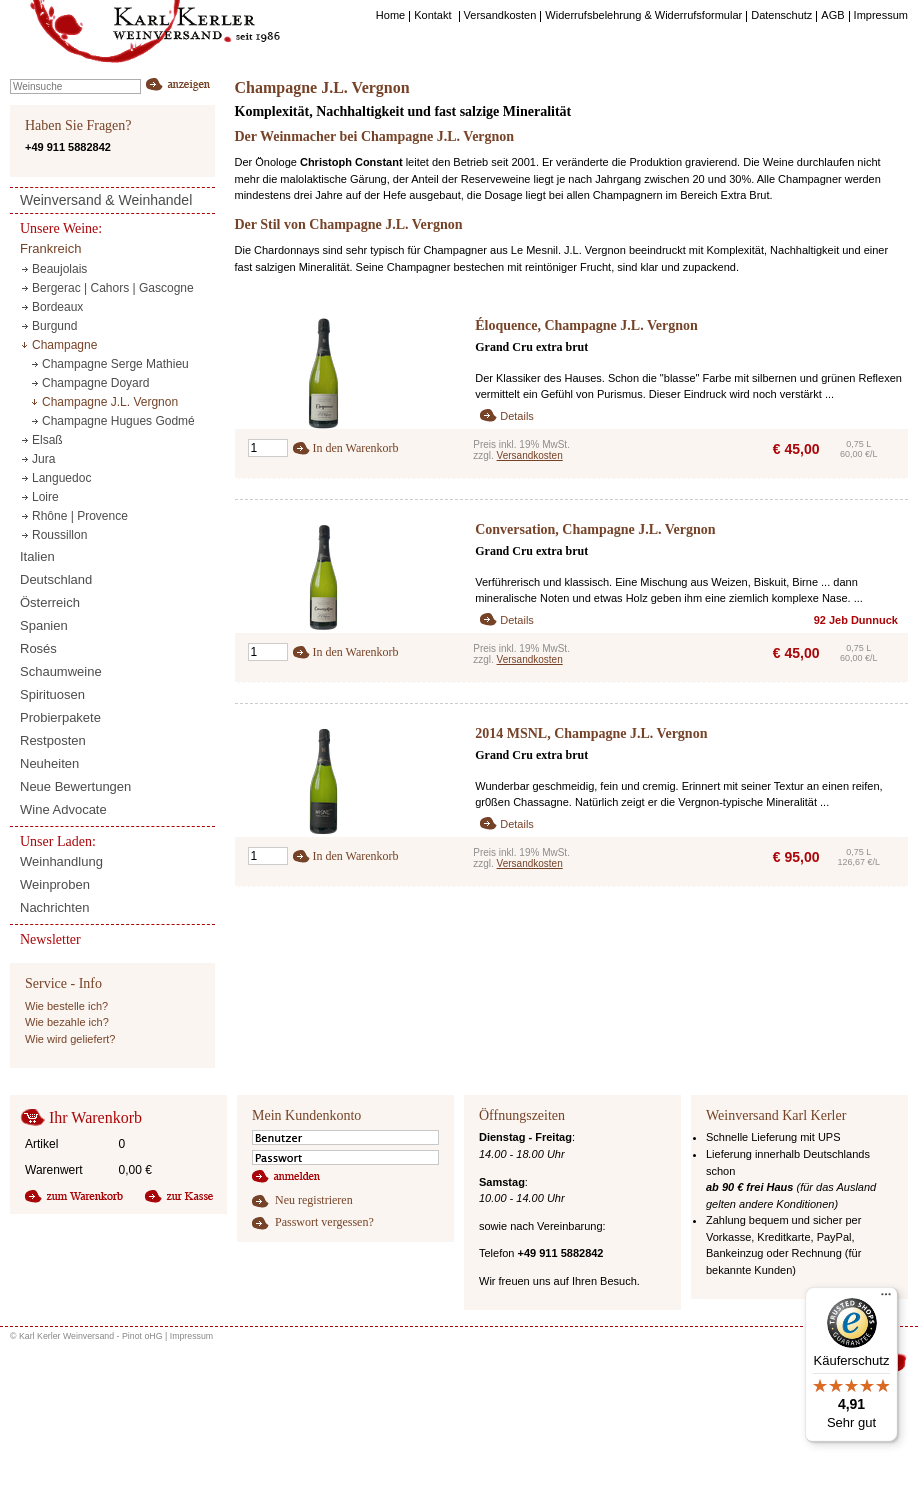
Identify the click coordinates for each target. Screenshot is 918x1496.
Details (517, 416)
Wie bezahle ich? (67, 1022)
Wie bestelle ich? (66, 1006)
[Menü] (886, 1299)
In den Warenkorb (356, 448)
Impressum (192, 1336)
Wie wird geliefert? (70, 1039)
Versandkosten (530, 455)
